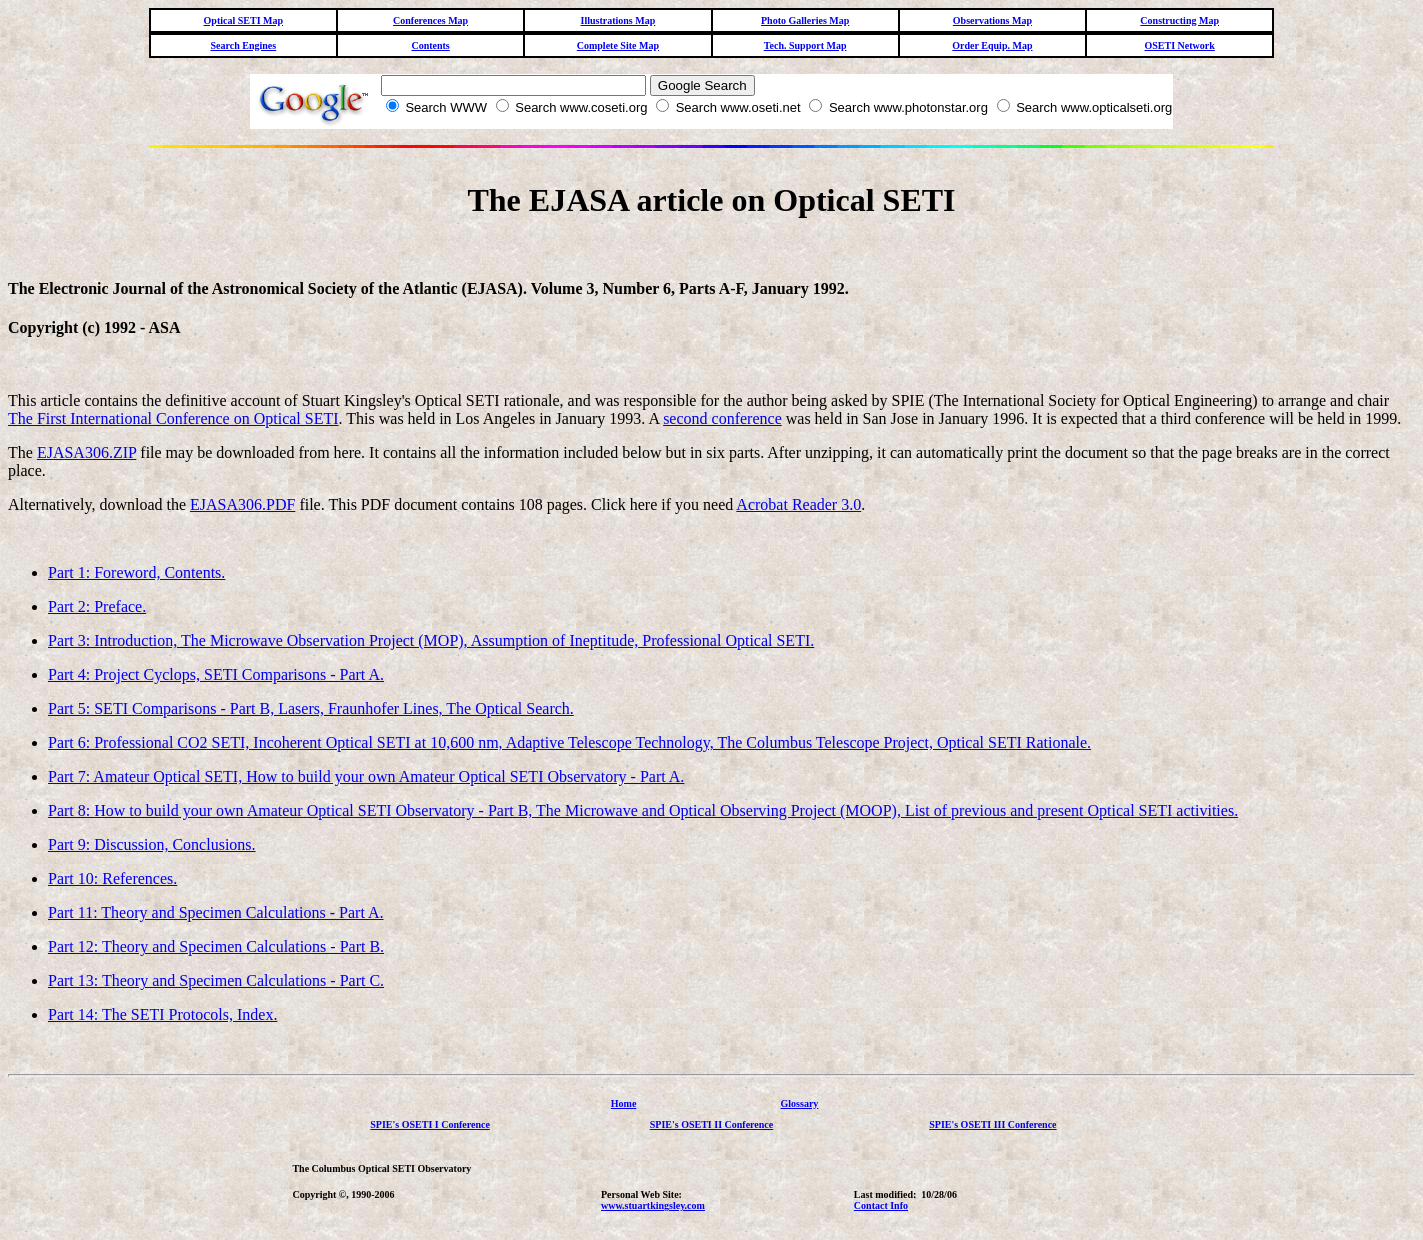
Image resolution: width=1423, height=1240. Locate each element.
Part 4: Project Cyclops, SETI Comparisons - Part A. (216, 674)
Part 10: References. (112, 878)
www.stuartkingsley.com (653, 1205)
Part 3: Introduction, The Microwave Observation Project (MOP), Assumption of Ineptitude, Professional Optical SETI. (431, 640)
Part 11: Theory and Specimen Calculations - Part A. (216, 912)
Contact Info (881, 1205)
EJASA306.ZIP (86, 452)
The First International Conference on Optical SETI (173, 418)
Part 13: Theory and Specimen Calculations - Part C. (216, 980)
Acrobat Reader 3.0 (798, 504)
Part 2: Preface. (97, 606)
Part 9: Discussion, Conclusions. (152, 844)
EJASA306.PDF (242, 504)
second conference (722, 418)
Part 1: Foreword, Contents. (136, 572)
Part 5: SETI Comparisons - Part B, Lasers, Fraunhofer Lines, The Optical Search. (311, 708)
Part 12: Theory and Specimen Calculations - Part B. (216, 946)
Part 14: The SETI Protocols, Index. (162, 1014)
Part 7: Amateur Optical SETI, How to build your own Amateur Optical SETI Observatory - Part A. (366, 776)
